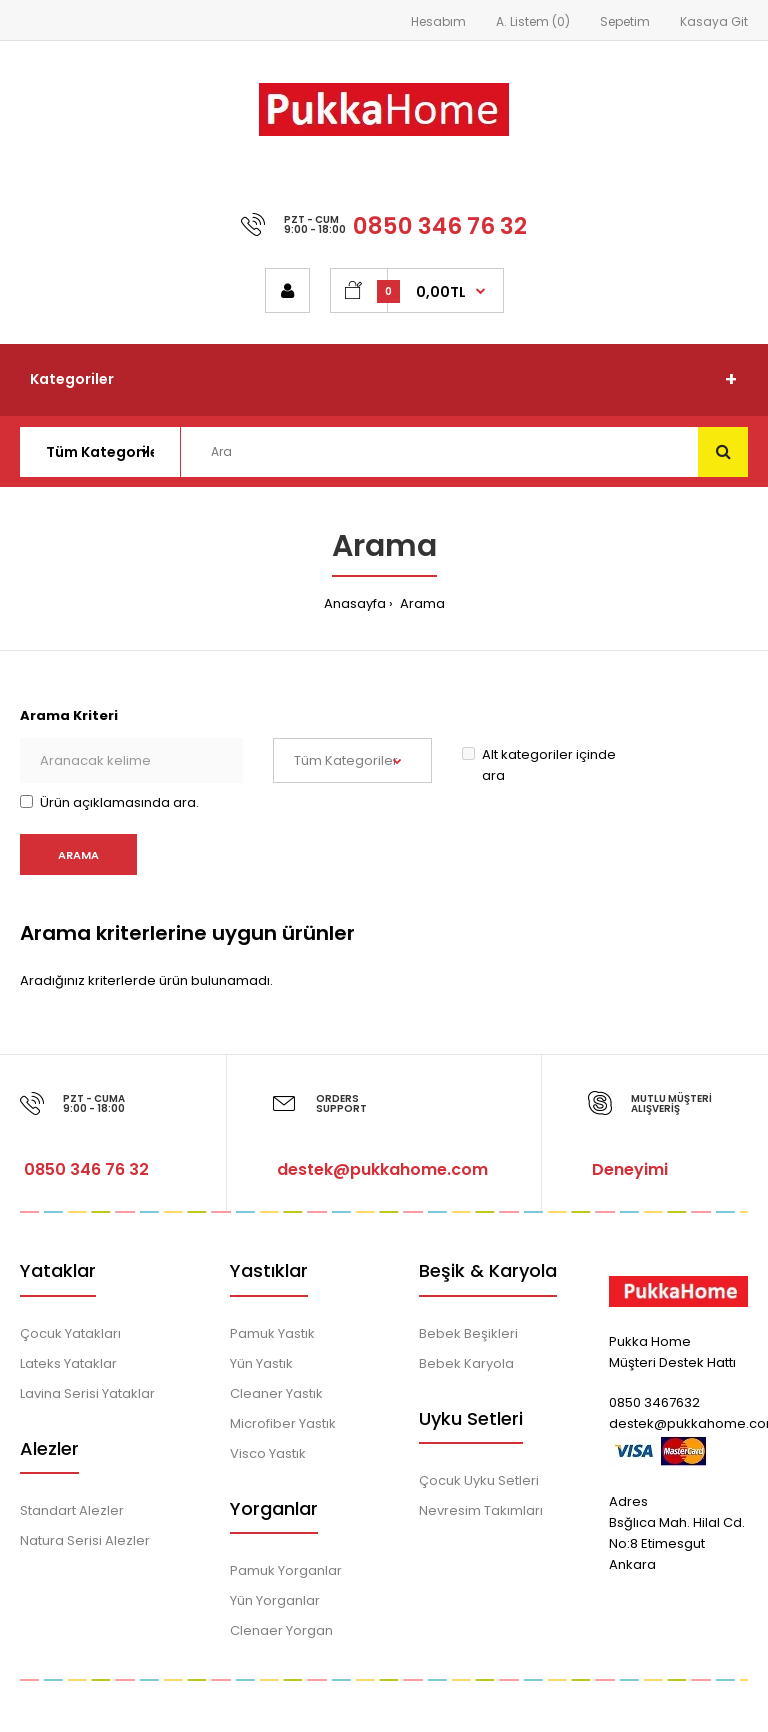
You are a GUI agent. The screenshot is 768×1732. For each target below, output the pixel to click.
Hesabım (438, 21)
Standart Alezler (72, 1510)
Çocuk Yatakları (70, 1333)
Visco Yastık (268, 1453)
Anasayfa (355, 603)
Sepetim (625, 21)
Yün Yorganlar (275, 1600)
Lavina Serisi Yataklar (87, 1393)
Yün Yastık (261, 1363)
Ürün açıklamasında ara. (109, 802)
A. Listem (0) (533, 21)
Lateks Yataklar (68, 1363)
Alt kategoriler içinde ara (539, 765)
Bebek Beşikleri (468, 1333)
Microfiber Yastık (283, 1423)
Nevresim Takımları (481, 1510)
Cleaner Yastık (276, 1393)
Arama (421, 603)
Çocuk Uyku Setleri (479, 1480)
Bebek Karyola (466, 1363)
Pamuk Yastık (272, 1333)
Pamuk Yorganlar (286, 1570)
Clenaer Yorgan (281, 1630)
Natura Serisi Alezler (85, 1540)
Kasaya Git (714, 21)
